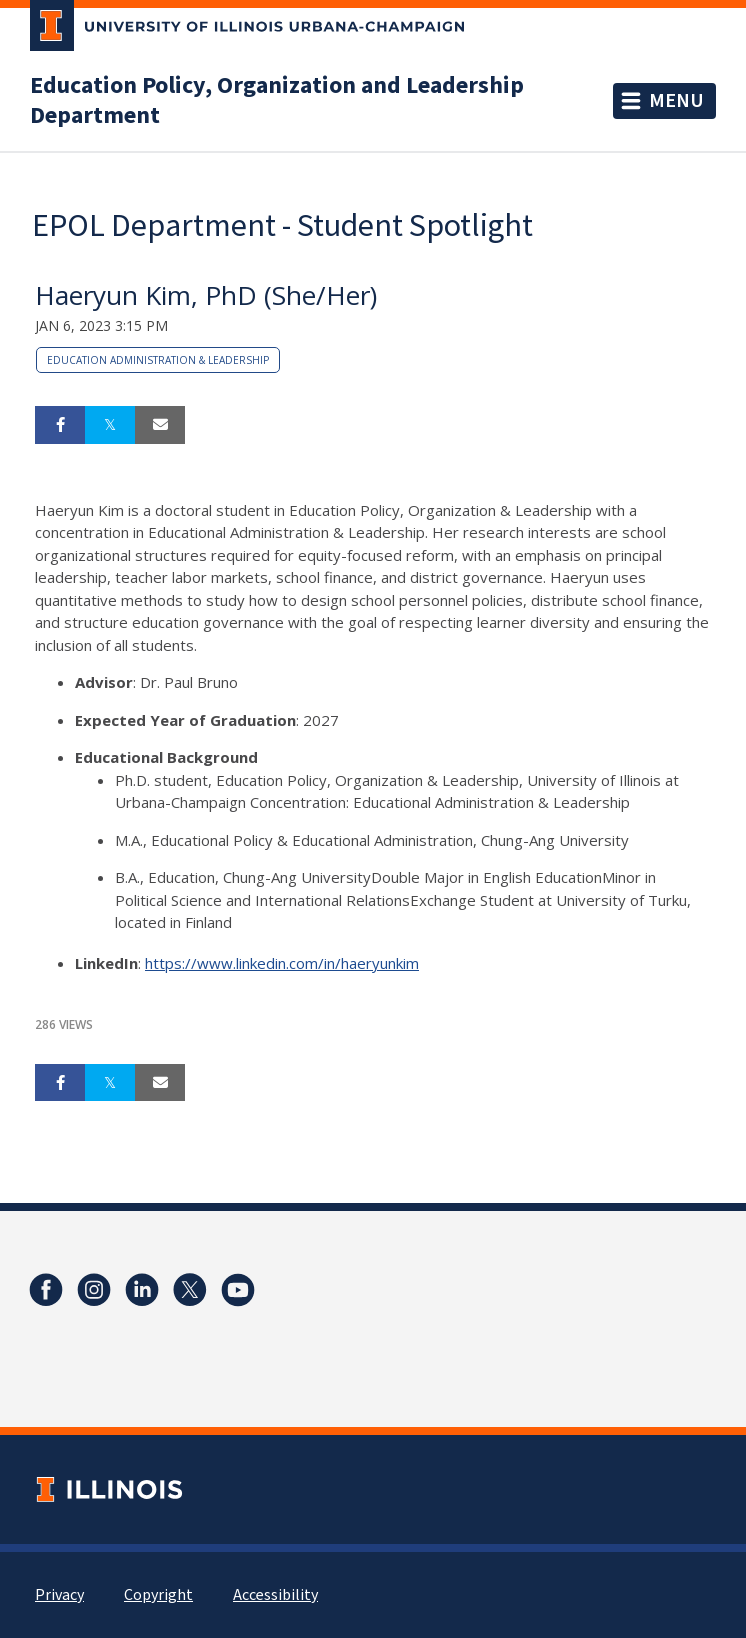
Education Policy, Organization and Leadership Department (277, 101)
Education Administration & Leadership (158, 360)
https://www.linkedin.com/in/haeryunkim (282, 963)
